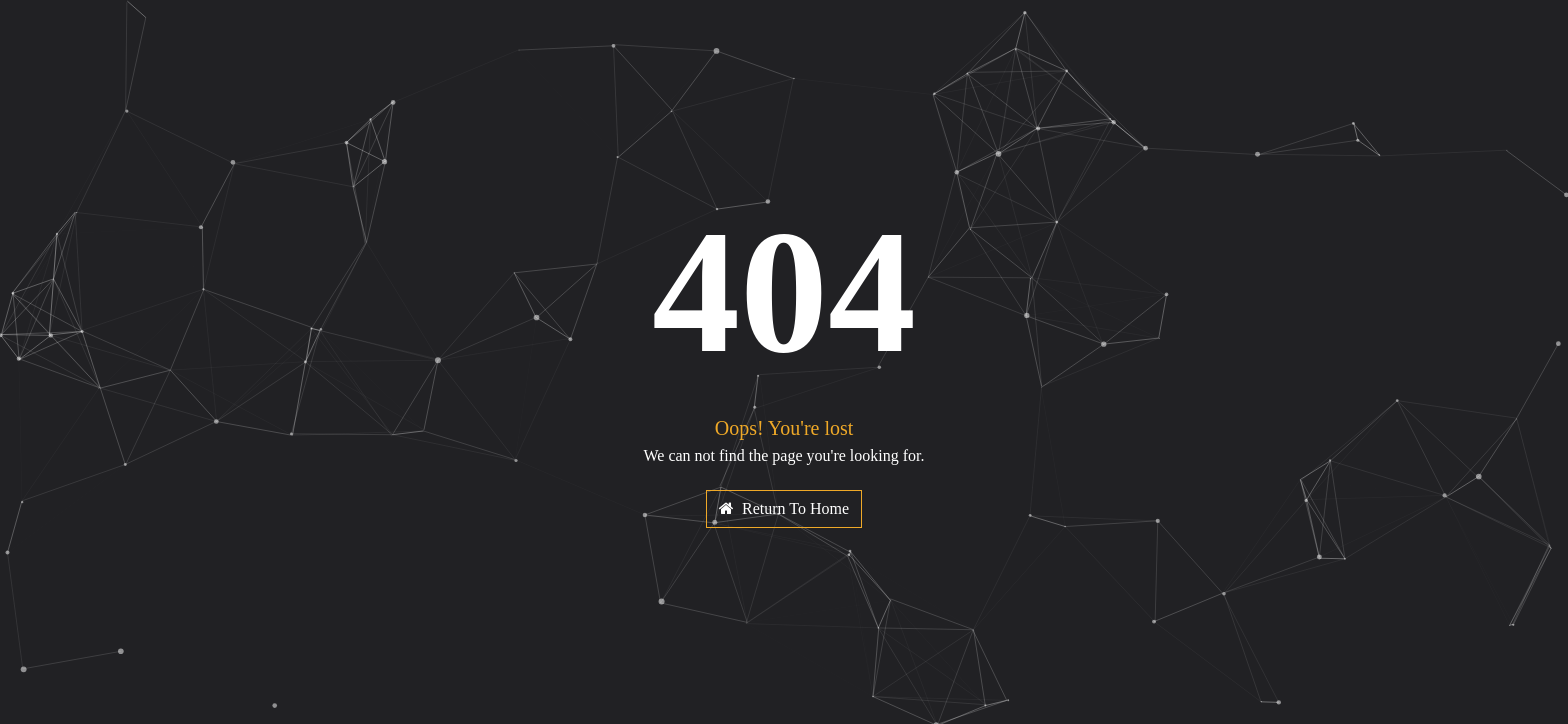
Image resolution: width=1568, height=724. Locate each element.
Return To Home (784, 508)
